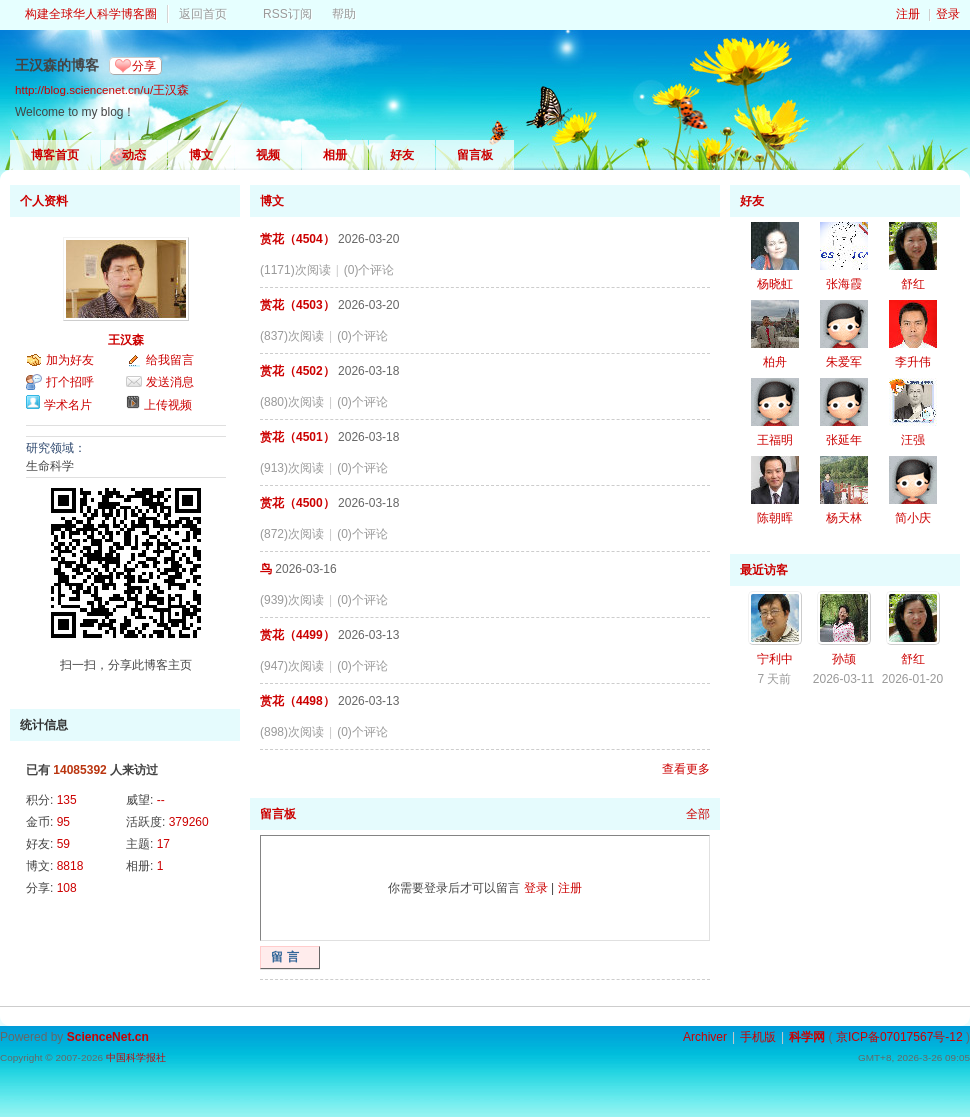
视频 (268, 155)
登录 (948, 14)
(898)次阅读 (292, 732)
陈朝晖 (775, 518)
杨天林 (844, 518)
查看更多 (686, 769)
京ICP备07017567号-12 (899, 1037)
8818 (70, 866)
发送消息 (170, 382)
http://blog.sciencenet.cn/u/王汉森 (102, 89)
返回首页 (203, 14)
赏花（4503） (297, 305)
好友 (402, 155)
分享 (144, 66)
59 (63, 844)
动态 (134, 155)
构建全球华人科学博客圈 (91, 14)
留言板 (475, 155)
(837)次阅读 (292, 336)
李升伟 (913, 362)
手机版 (758, 1037)
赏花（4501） (297, 437)
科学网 (807, 1037)
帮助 (344, 14)
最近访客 (764, 570)
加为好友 (70, 360)
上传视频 (168, 405)
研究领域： (56, 448)
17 (163, 844)
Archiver (705, 1037)
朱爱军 (844, 362)
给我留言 (170, 360)
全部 (698, 814)
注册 (908, 14)
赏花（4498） (297, 701)
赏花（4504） (297, 239)
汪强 (913, 440)
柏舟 (775, 362)
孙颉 (844, 659)
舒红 (913, 284)
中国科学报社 (136, 1057)
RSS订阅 (287, 14)
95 (63, 822)
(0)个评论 (369, 270)
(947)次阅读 (292, 666)
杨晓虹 (775, 284)
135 (67, 800)
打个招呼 (70, 382)
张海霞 (844, 284)
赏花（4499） (297, 635)
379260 (189, 822)
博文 (201, 155)
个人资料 (44, 201)
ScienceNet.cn (108, 1037)
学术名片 (68, 405)
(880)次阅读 (292, 402)
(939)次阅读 (292, 600)
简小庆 (913, 518)
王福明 (775, 440)
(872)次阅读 (292, 534)
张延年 (844, 440)
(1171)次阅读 (295, 270)
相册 (335, 155)
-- (161, 800)
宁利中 (775, 659)
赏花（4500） (297, 503)
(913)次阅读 (292, 468)
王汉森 (126, 340)
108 (67, 888)
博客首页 (55, 155)
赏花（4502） (297, 371)
